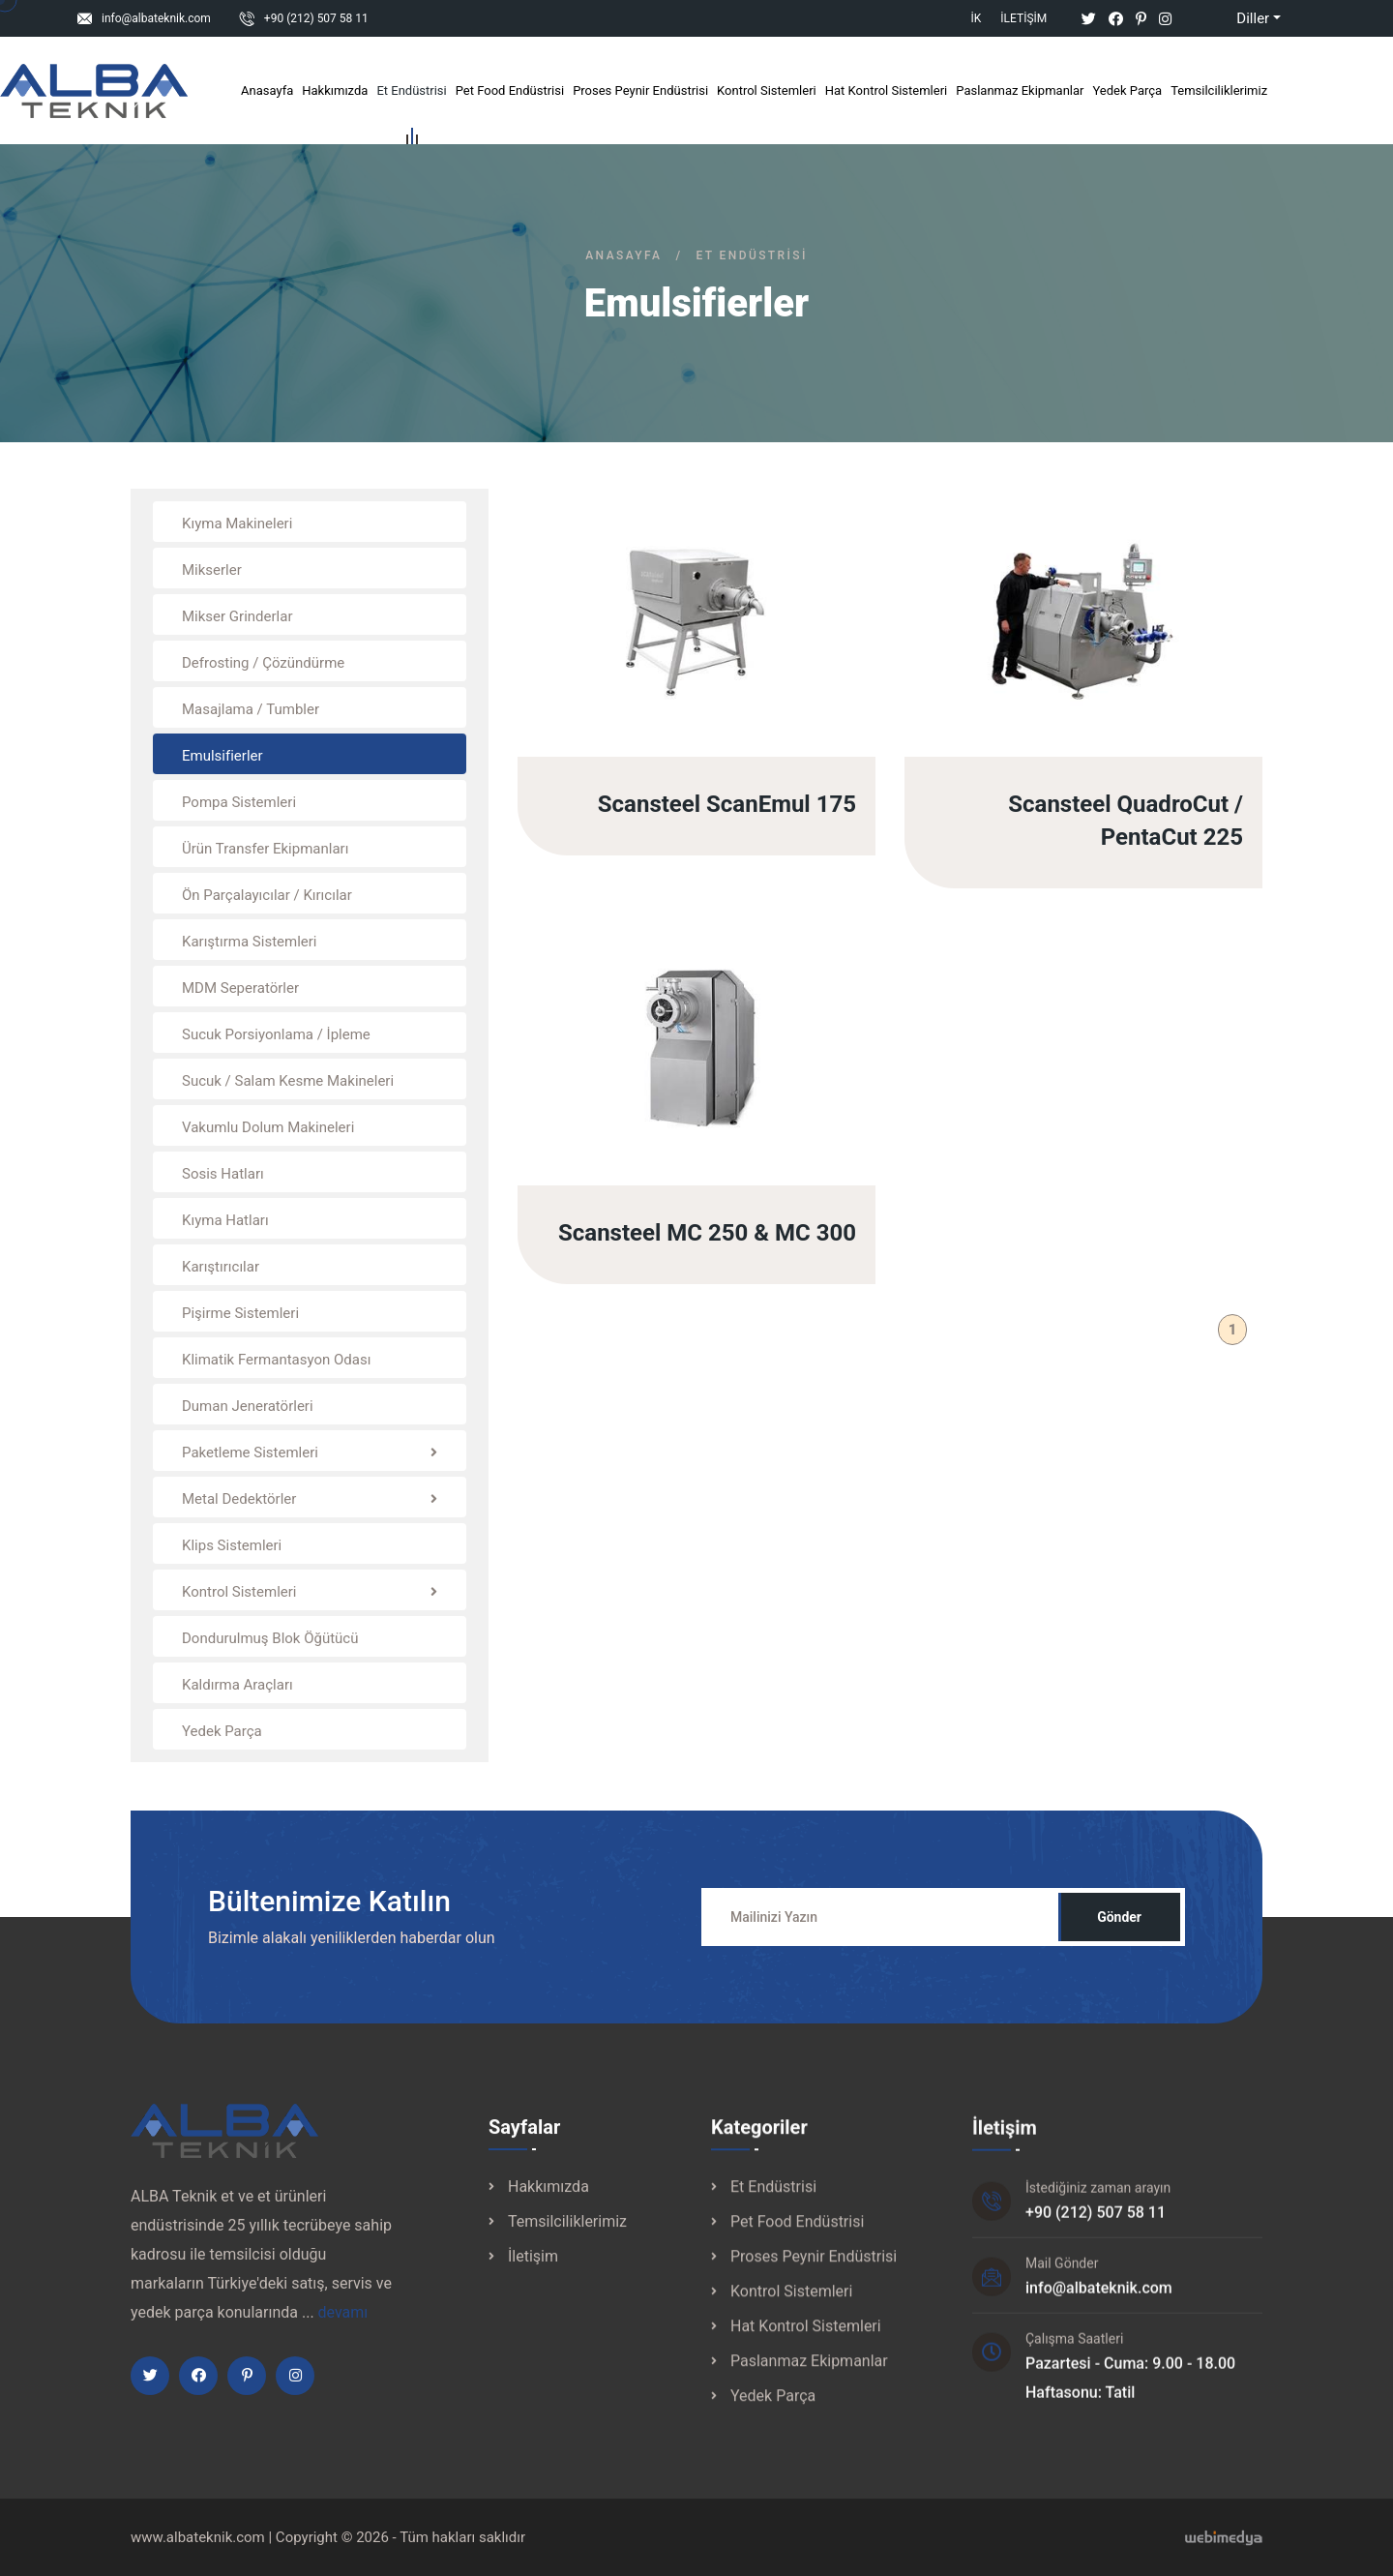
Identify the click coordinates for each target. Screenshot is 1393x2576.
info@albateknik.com (156, 18)
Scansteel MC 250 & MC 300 (707, 1250)
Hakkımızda (335, 90)
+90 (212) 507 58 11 (316, 18)
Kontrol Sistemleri (766, 90)
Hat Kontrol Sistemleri (886, 90)
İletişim (1023, 18)
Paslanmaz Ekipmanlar (1019, 90)
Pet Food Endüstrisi (510, 90)
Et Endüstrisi (411, 94)
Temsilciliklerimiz (1219, 90)
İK (976, 18)
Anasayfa (267, 90)
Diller (1237, 18)
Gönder (1119, 1934)
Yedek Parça (1127, 90)
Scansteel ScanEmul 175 (727, 813)
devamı (343, 2330)
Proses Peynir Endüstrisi (640, 90)
